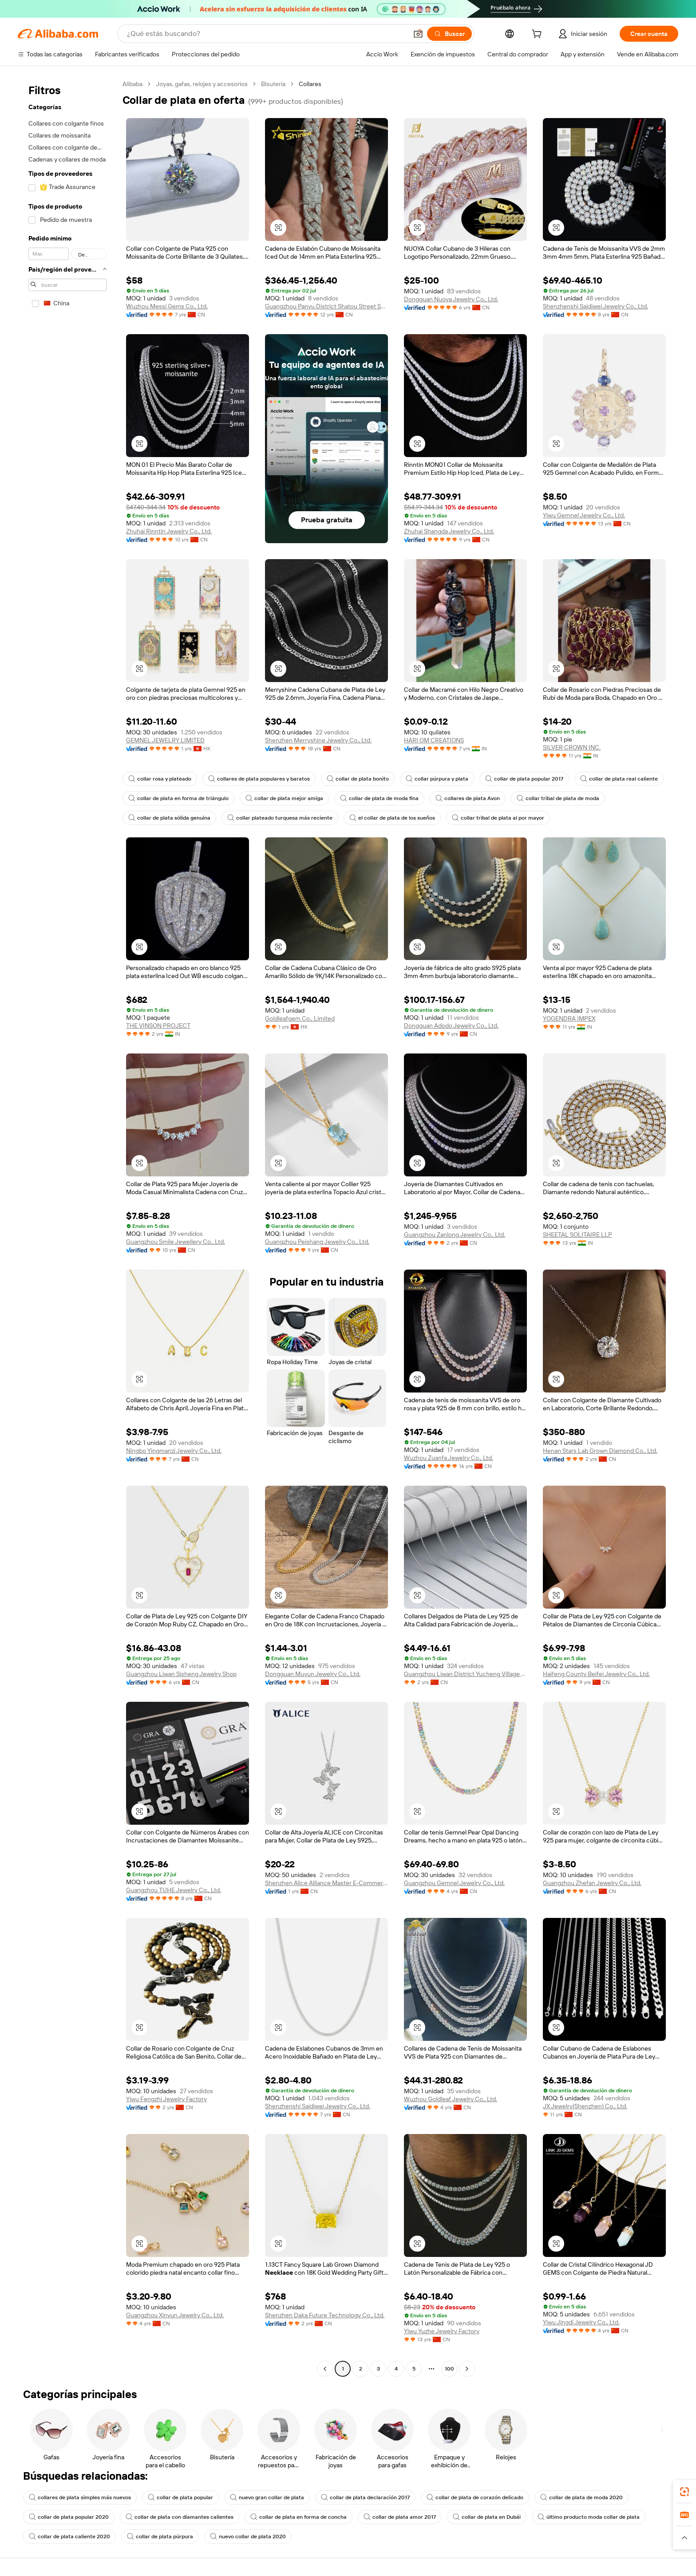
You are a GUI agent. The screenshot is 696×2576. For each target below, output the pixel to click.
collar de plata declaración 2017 (365, 2497)
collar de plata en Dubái (487, 2517)
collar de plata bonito (358, 778)
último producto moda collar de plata (589, 2517)
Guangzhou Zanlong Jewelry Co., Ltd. (454, 1234)
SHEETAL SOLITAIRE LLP (577, 1234)
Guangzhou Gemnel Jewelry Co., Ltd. (454, 1882)
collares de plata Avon (467, 798)
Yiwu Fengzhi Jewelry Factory (166, 2099)
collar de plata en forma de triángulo (178, 798)
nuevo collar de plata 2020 (248, 2536)
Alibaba (132, 83)
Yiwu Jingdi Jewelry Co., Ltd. (581, 2322)
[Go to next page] (467, 2369)
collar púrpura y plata (437, 778)
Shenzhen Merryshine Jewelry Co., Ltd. (318, 740)
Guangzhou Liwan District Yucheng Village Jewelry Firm (465, 1673)
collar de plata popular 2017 (524, 778)
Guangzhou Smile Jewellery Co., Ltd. (175, 1241)
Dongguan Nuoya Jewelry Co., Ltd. (451, 299)
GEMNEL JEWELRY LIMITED (165, 740)
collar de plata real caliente (619, 778)
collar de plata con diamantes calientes (179, 2517)
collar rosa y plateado (159, 778)
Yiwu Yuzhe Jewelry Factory (441, 2331)
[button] (418, 33)
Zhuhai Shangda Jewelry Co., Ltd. (449, 531)
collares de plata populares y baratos (259, 778)
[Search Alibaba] (266, 34)
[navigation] (67, 1227)
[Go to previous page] (325, 2369)
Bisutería (273, 83)
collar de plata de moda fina (379, 798)
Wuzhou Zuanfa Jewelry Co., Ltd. (448, 1457)
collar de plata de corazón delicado (475, 2497)
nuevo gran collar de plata (267, 2497)
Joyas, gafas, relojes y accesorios (202, 83)
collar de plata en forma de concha (298, 2517)
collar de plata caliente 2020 (69, 2536)
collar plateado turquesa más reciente (279, 817)
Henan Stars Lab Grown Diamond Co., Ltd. (600, 1450)
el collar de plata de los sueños (392, 817)
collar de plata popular (180, 2497)
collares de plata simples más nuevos (80, 2497)
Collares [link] (310, 83)
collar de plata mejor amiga (284, 798)
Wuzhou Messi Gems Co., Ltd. (167, 306)
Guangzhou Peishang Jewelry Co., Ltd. (317, 1241)
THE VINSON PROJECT (158, 1025)
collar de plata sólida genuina (169, 817)
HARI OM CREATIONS (434, 740)
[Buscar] (449, 34)
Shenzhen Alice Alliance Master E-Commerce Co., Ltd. (326, 1882)
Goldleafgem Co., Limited (300, 1018)
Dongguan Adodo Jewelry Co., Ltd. (451, 1025)
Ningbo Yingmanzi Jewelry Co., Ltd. (173, 1450)
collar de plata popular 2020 (69, 2517)
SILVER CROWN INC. (572, 747)
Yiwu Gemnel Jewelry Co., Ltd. (584, 515)
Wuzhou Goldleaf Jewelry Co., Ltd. (450, 2099)
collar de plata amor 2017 (400, 2517)
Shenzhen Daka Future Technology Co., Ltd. (324, 2315)
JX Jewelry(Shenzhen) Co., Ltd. (585, 2106)
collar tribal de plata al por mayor (498, 817)
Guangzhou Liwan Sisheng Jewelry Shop (181, 1673)
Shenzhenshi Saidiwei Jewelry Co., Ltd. (595, 306)
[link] (684, 2491)
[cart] (538, 35)
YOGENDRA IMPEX (569, 1018)
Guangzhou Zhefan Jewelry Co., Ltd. (592, 1882)
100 (449, 2369)
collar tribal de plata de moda (558, 798)
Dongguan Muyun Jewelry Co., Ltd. (312, 1673)
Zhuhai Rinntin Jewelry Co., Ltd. (169, 531)
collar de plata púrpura (160, 2536)
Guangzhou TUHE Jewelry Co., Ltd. (173, 1890)
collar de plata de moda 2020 (581, 2497)
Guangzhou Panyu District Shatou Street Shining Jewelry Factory (326, 306)
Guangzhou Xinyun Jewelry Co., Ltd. (175, 2315)
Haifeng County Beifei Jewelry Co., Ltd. (596, 1673)
